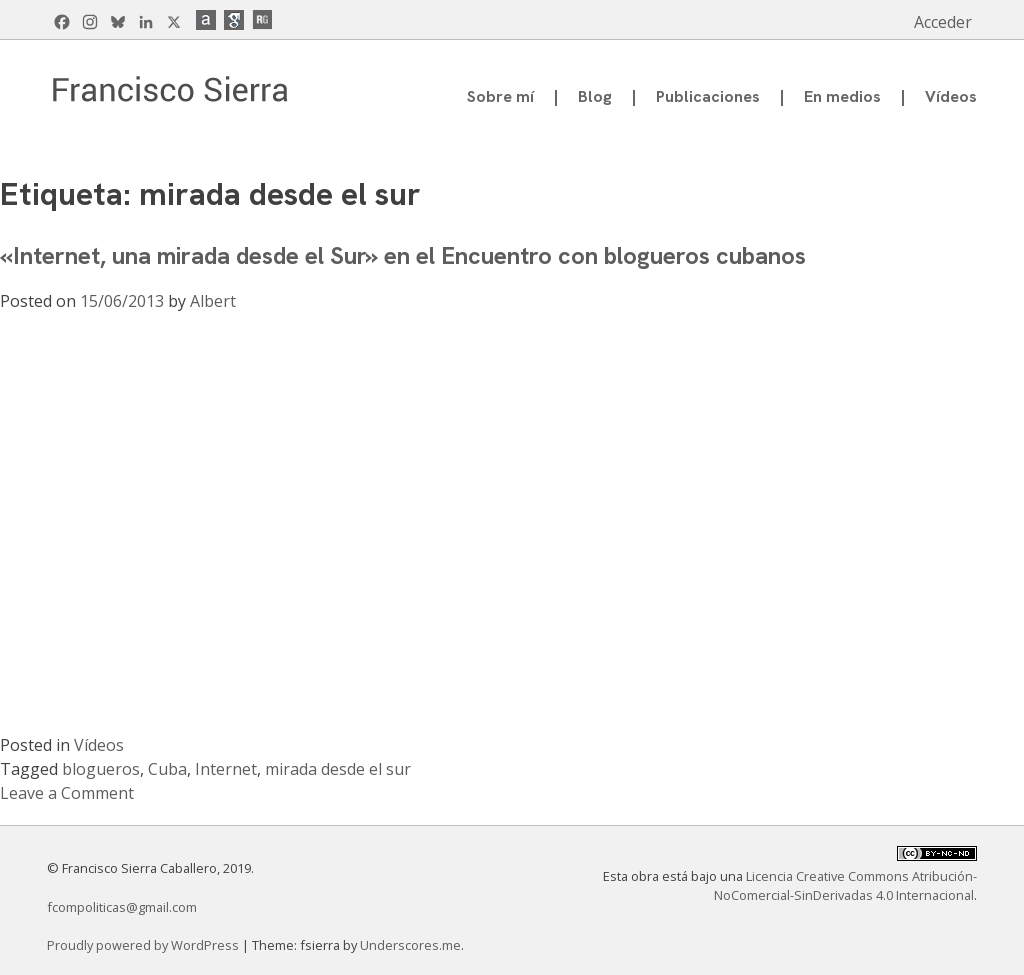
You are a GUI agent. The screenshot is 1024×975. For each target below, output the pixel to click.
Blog (595, 96)
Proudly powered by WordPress (144, 945)
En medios (842, 96)
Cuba (167, 769)
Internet (226, 769)
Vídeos (951, 96)
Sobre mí (500, 96)
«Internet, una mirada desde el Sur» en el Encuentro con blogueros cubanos (403, 255)
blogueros (101, 769)
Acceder (943, 22)
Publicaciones (708, 96)
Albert (213, 301)
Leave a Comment (67, 793)
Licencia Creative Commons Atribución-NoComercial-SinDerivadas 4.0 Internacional (845, 885)
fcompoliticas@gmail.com (122, 907)
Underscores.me (410, 945)
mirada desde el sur (338, 769)
